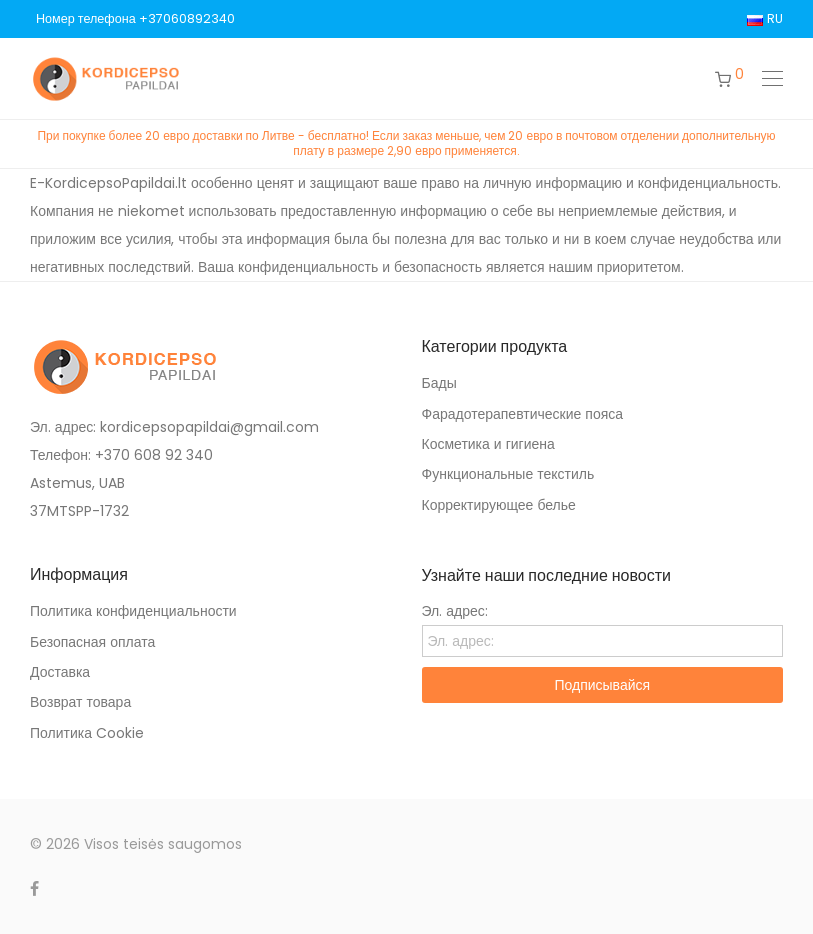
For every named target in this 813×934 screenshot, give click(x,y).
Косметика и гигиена (488, 444)
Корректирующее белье (499, 505)
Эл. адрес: (455, 611)
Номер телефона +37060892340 (135, 19)
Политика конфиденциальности (133, 611)
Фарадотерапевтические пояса (523, 414)
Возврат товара (80, 702)
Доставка (60, 672)
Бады (439, 383)
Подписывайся (602, 685)
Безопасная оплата (92, 642)
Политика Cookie (87, 733)
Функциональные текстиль (508, 474)
